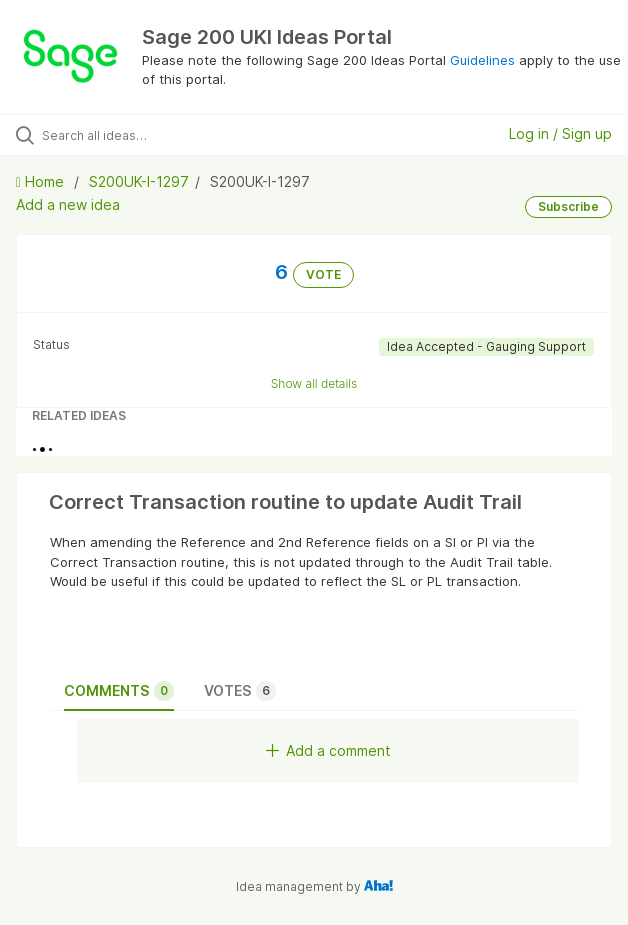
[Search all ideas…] (155, 135)
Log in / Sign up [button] (560, 133)
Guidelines (482, 60)
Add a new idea (68, 204)
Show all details (314, 383)
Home (42, 181)
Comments (119, 691)
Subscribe (568, 206)
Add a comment (328, 750)
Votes (240, 691)
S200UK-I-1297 (139, 181)
